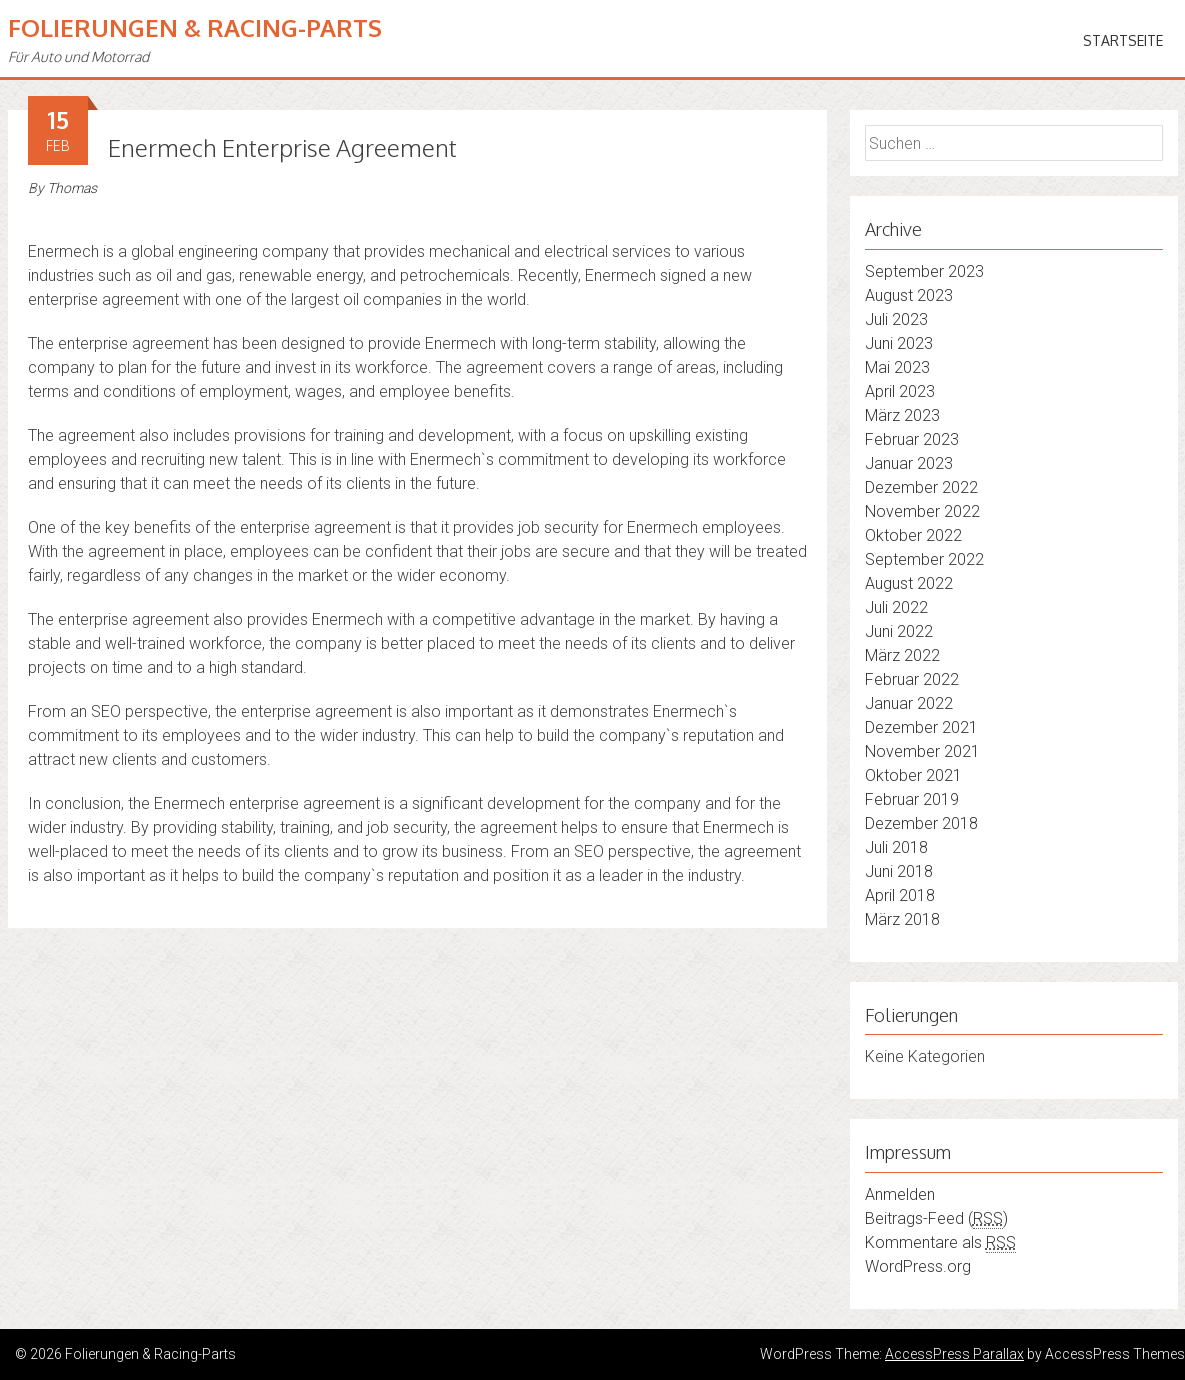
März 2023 (902, 415)
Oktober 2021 (913, 775)
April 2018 (900, 895)
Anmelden (900, 1194)
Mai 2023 (897, 367)
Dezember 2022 (921, 487)
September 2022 (924, 559)
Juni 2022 (899, 631)
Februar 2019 (912, 799)
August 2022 (909, 583)
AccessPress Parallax (954, 1354)
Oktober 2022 (913, 535)
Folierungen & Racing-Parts (195, 27)
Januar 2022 (909, 703)
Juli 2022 (896, 607)
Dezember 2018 (921, 823)
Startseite (1123, 40)
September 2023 (924, 271)
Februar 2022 (912, 679)
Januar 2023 (909, 463)
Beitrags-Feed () (936, 1219)
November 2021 (922, 751)
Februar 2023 (912, 439)
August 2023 (909, 295)
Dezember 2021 (921, 727)
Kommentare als (940, 1243)
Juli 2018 (896, 847)
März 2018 (902, 919)
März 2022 (902, 655)
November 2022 (922, 511)
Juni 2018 (899, 871)
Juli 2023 (896, 319)
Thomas (72, 188)
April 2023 (900, 391)
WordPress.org (918, 1266)
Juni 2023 (899, 343)
